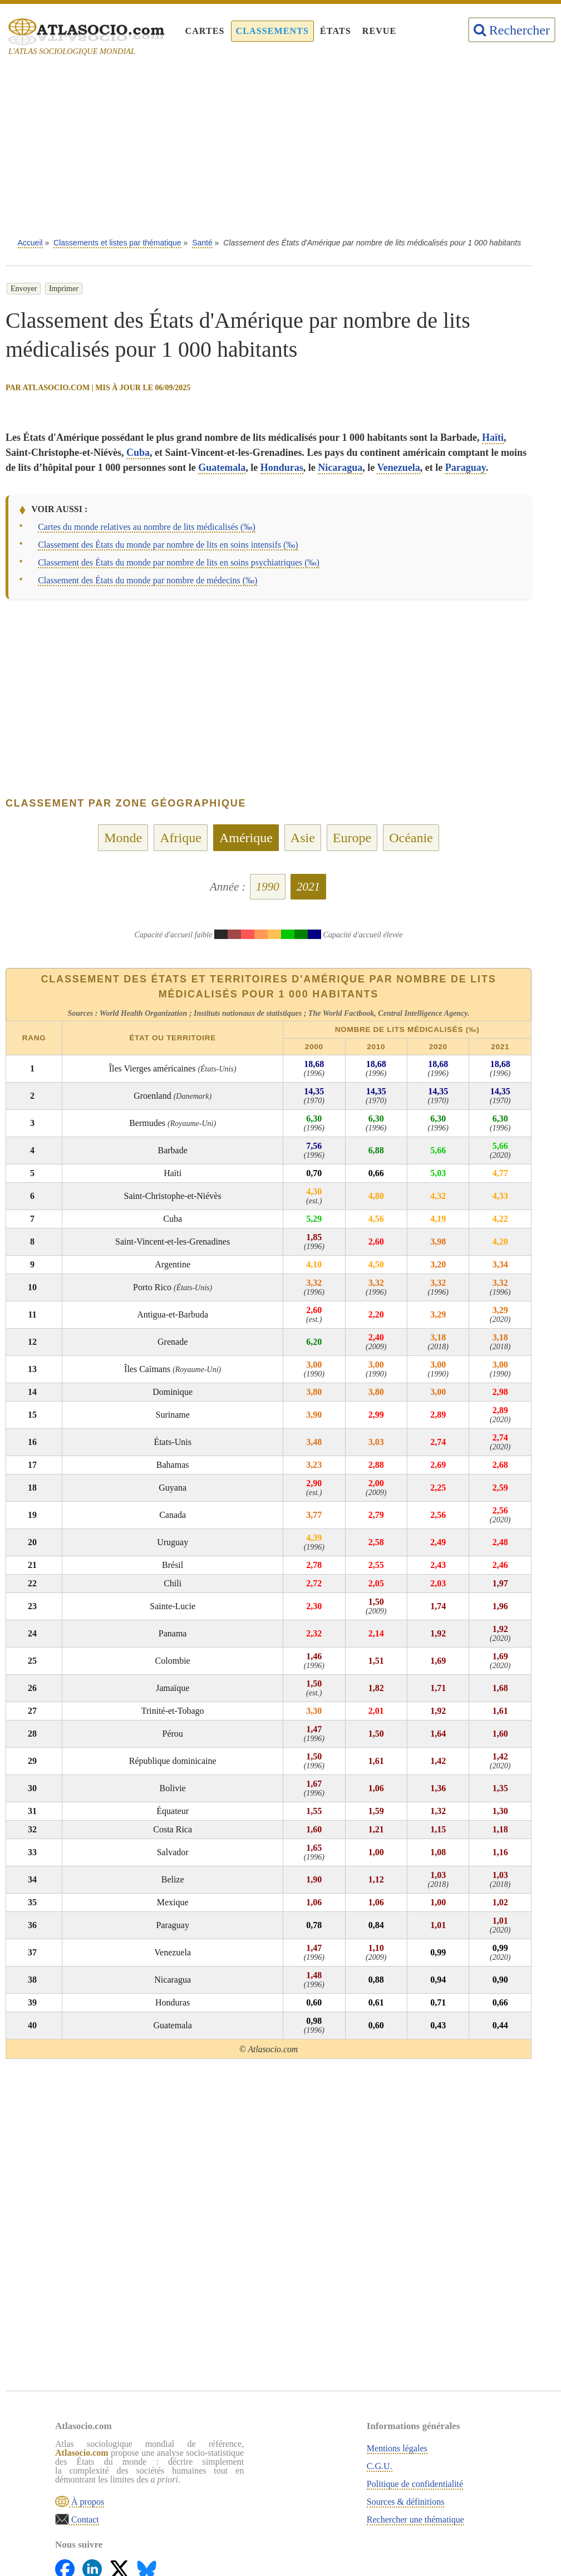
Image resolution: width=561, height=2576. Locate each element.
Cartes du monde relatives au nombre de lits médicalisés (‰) (146, 527)
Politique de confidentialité (290, 2481)
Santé (202, 242)
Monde (123, 837)
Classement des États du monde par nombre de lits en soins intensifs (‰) (168, 544)
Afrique (180, 837)
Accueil (30, 242)
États (335, 31)
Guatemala (221, 467)
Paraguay (465, 467)
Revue (379, 31)
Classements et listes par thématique (117, 242)
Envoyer (24, 288)
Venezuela (398, 467)
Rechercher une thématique (290, 2517)
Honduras (281, 467)
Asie (303, 837)
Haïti (493, 437)
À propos (92, 2517)
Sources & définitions (280, 2499)
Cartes (204, 31)
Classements (272, 31)
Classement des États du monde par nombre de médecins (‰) (147, 580)
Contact (90, 2535)
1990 (267, 886)
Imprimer (63, 288)
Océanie (411, 837)
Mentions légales (272, 2446)
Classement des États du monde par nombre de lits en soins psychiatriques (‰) (178, 562)
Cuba (138, 452)
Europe (352, 837)
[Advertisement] (280, 150)
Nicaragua (340, 467)
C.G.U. (254, 2464)
